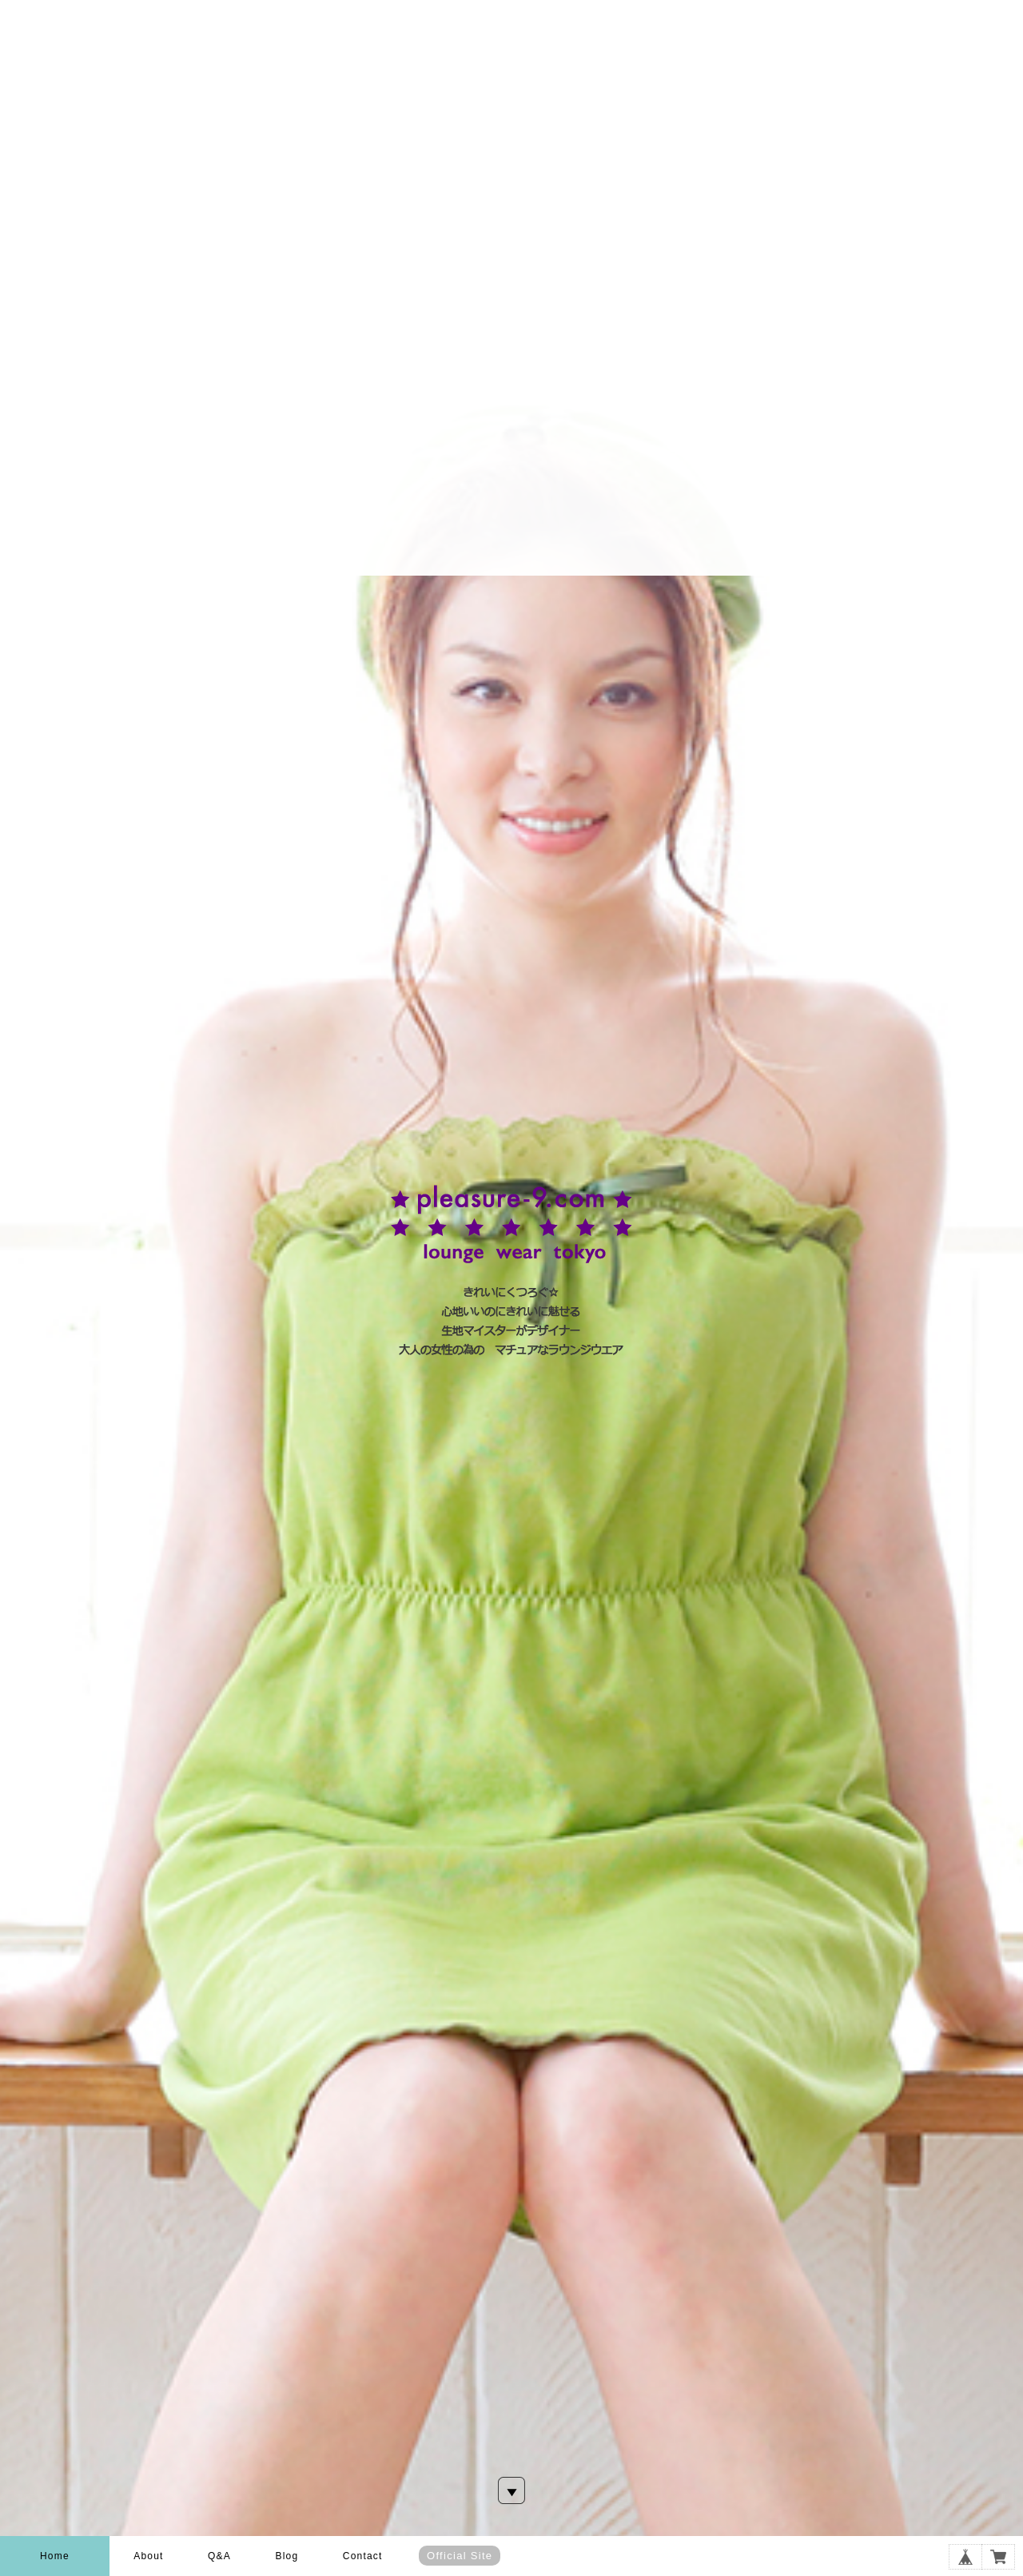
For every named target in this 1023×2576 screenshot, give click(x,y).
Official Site (459, 2556)
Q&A (219, 2556)
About (148, 2556)
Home (55, 2556)
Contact (363, 2556)
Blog (286, 2556)
